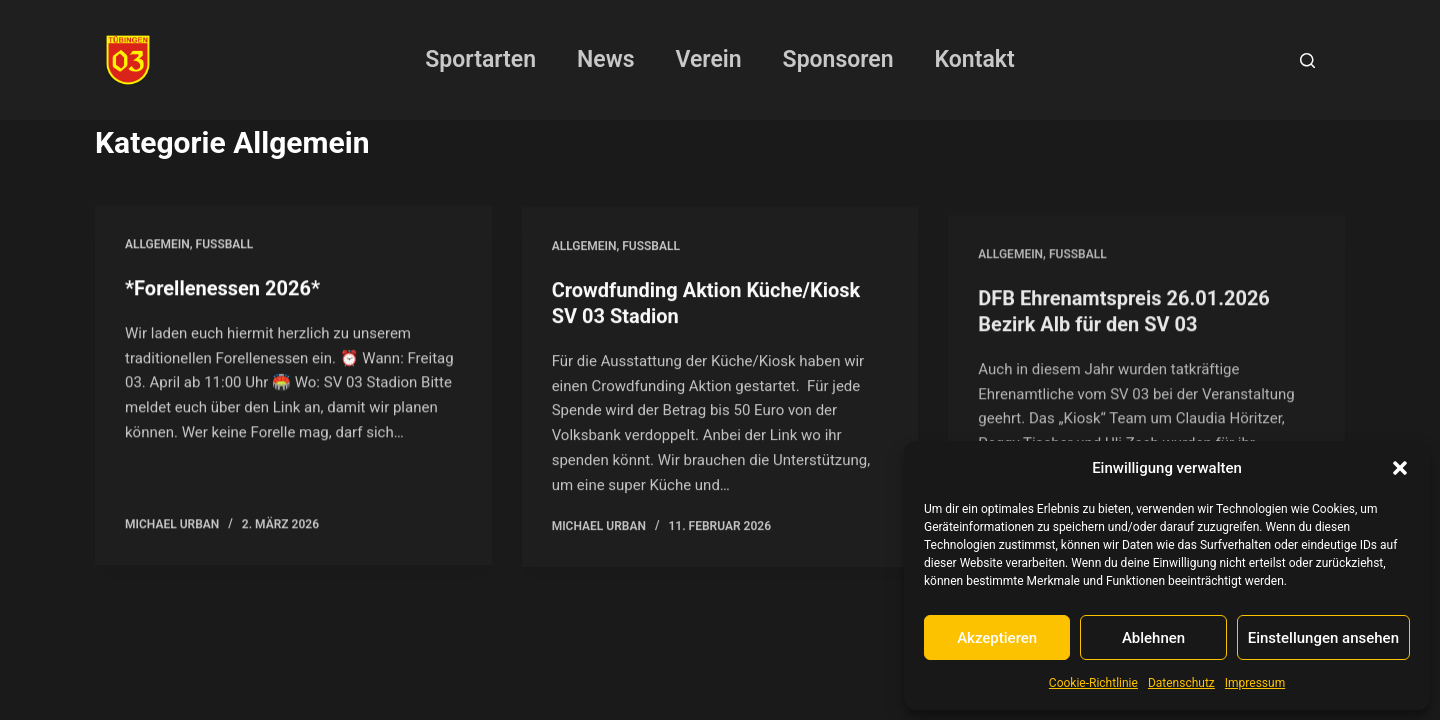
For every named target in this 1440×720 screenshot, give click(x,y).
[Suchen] (1307, 60)
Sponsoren (838, 59)
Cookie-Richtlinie (1093, 683)
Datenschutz (1181, 683)
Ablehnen (1153, 638)
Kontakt (975, 59)
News (605, 59)
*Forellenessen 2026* (222, 290)
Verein (709, 59)
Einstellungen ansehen (1323, 638)
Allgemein (157, 246)
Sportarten (480, 59)
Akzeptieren (997, 638)
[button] (1400, 468)
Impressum (1255, 683)
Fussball (225, 246)
